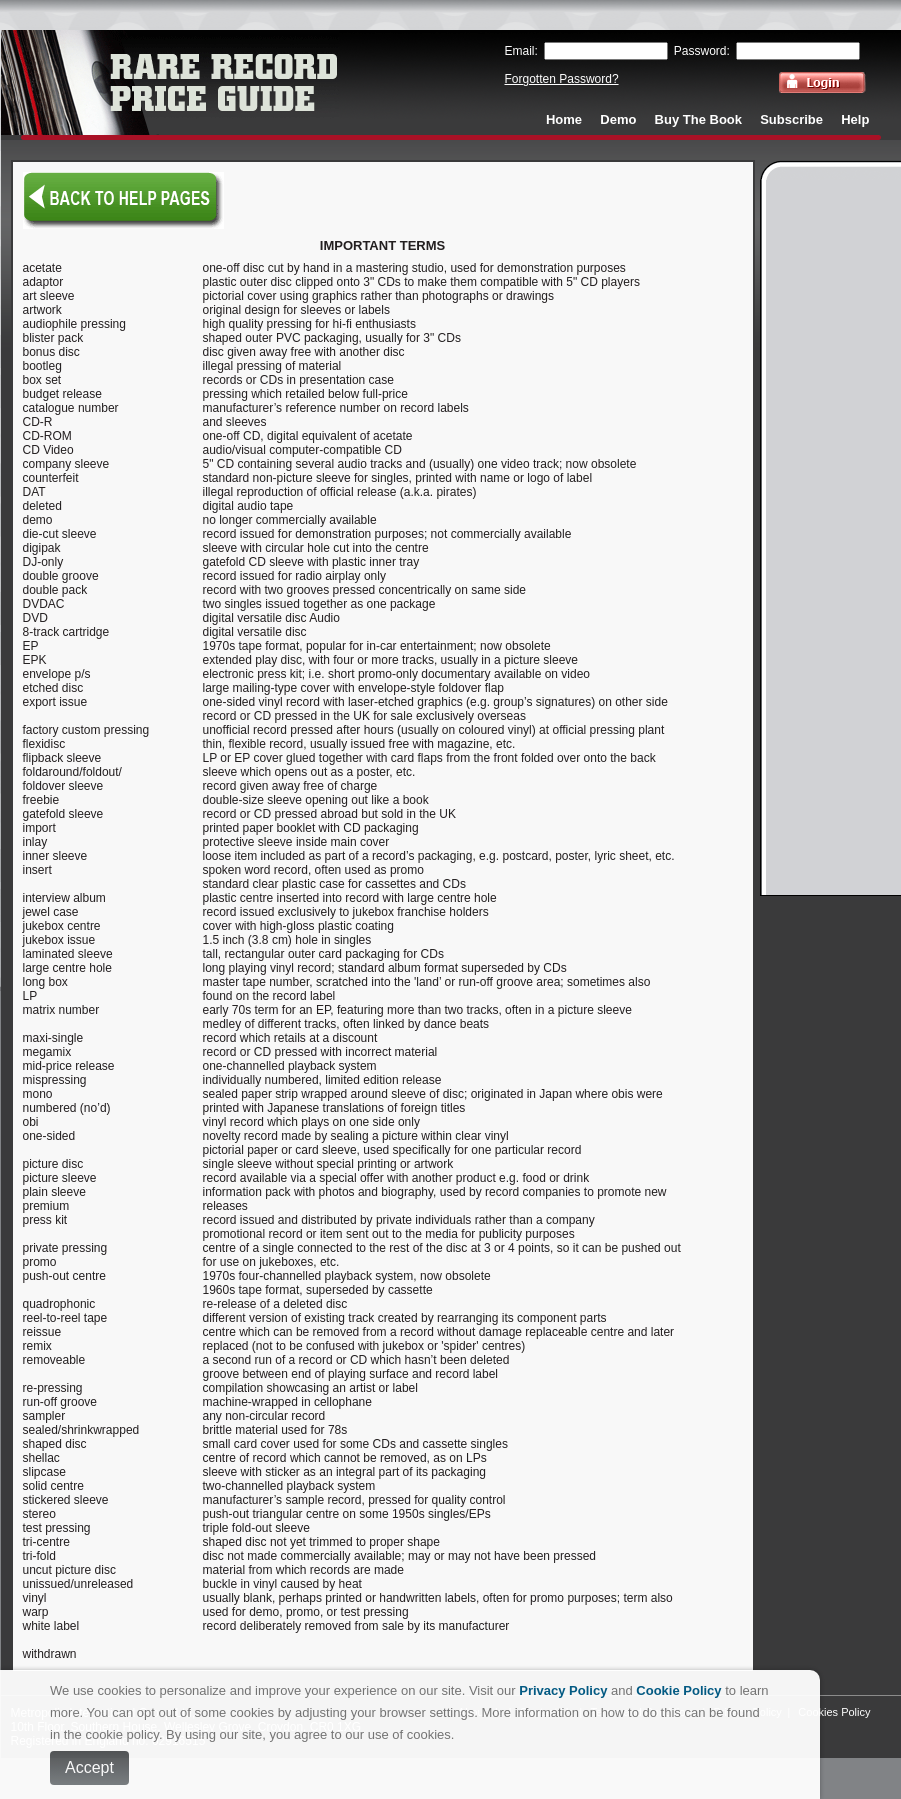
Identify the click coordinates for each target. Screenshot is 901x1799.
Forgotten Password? (562, 79)
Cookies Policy (834, 1712)
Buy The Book (698, 119)
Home (564, 119)
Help (855, 119)
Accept (89, 1767)
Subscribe (791, 119)
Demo (618, 119)
